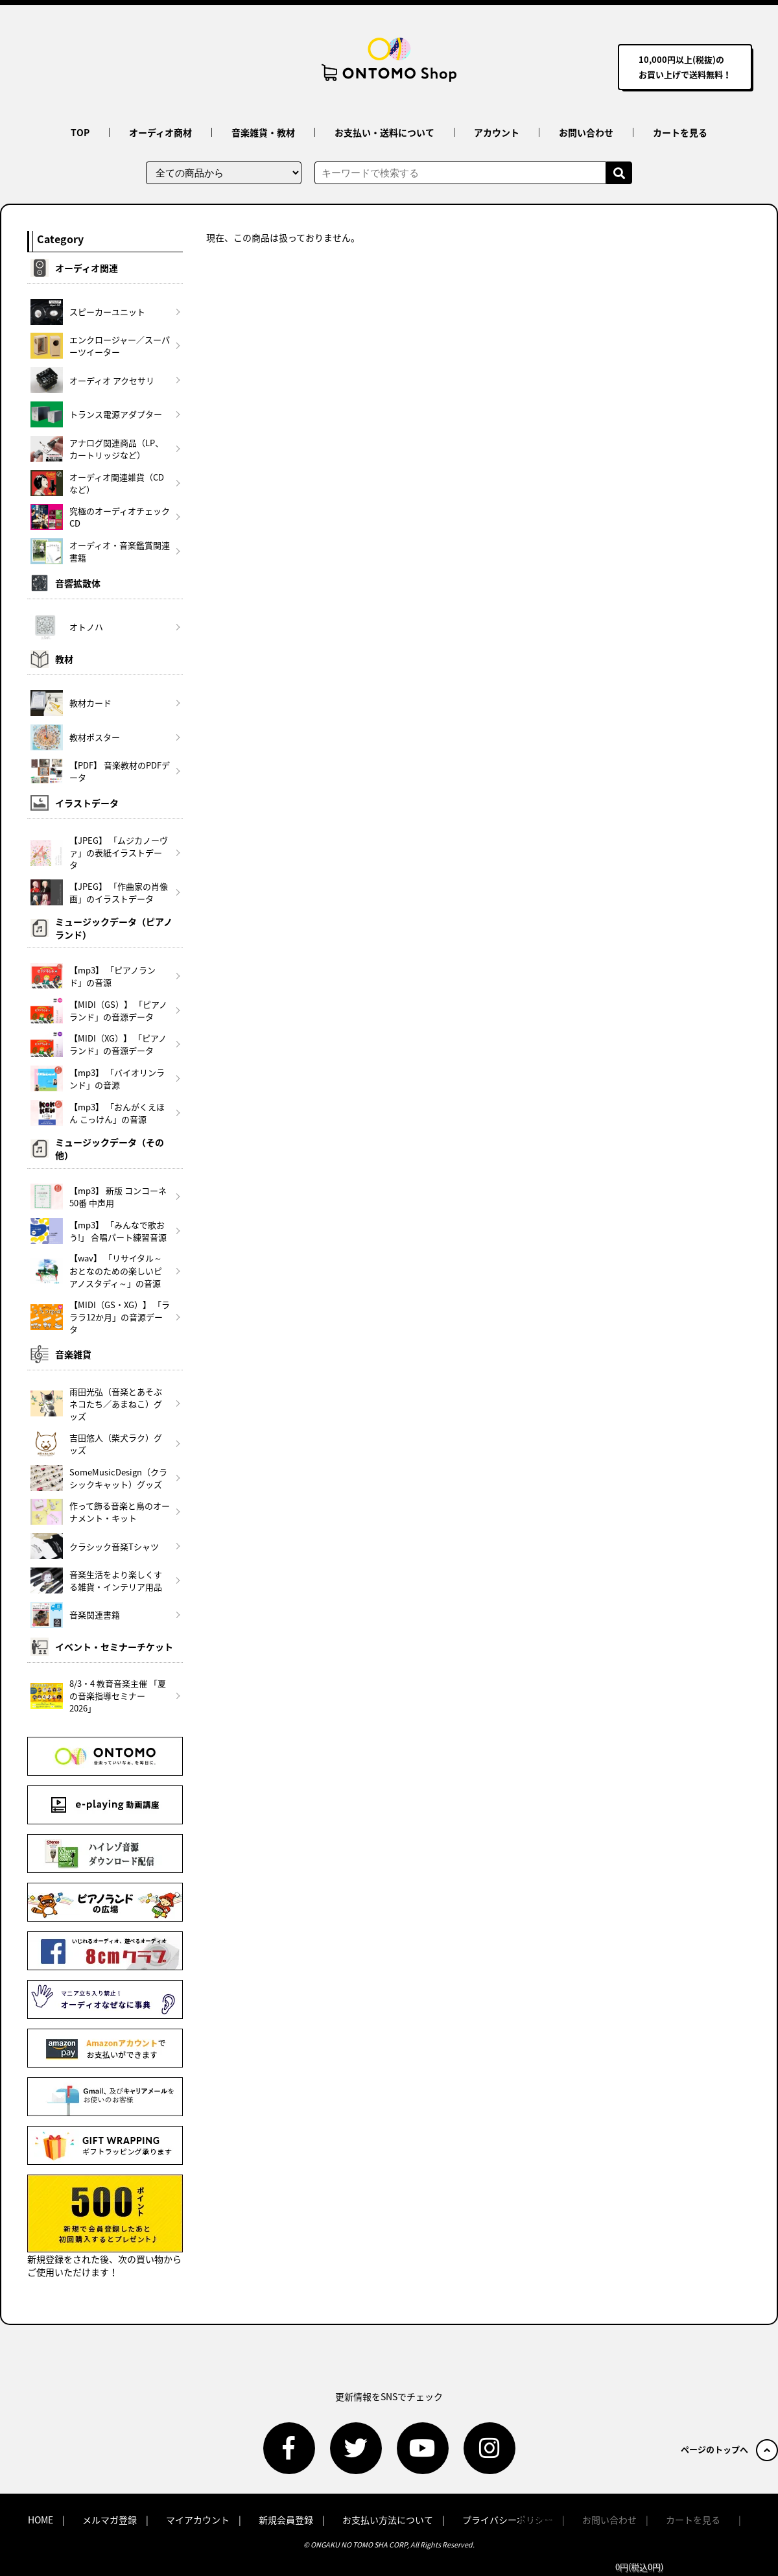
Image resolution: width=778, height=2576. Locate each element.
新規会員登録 (286, 2519)
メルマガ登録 (109, 2519)
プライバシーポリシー (507, 2519)
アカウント (496, 132)
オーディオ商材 (160, 132)
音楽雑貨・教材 (263, 132)
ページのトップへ (729, 2449)
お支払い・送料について (384, 132)
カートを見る (680, 132)
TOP (80, 132)
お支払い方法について (387, 2519)
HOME (40, 2519)
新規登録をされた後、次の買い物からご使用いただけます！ (105, 2226)
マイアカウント (198, 2519)
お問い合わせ (586, 132)
